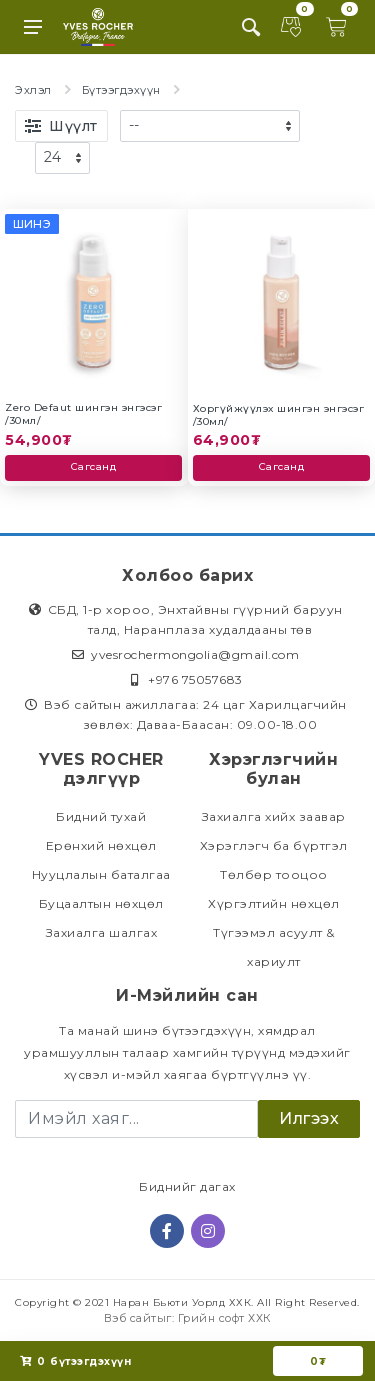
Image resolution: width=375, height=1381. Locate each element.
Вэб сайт (130, 1318)
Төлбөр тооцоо (274, 874)
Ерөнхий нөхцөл (101, 845)
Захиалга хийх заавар (274, 816)
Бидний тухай (101, 816)
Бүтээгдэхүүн (121, 90)
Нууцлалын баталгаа (101, 874)
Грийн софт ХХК (225, 1318)
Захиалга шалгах (102, 932)
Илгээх (309, 1118)
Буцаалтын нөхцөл (101, 903)
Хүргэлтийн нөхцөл (274, 903)
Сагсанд (94, 466)
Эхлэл (33, 90)
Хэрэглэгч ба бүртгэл (274, 845)
